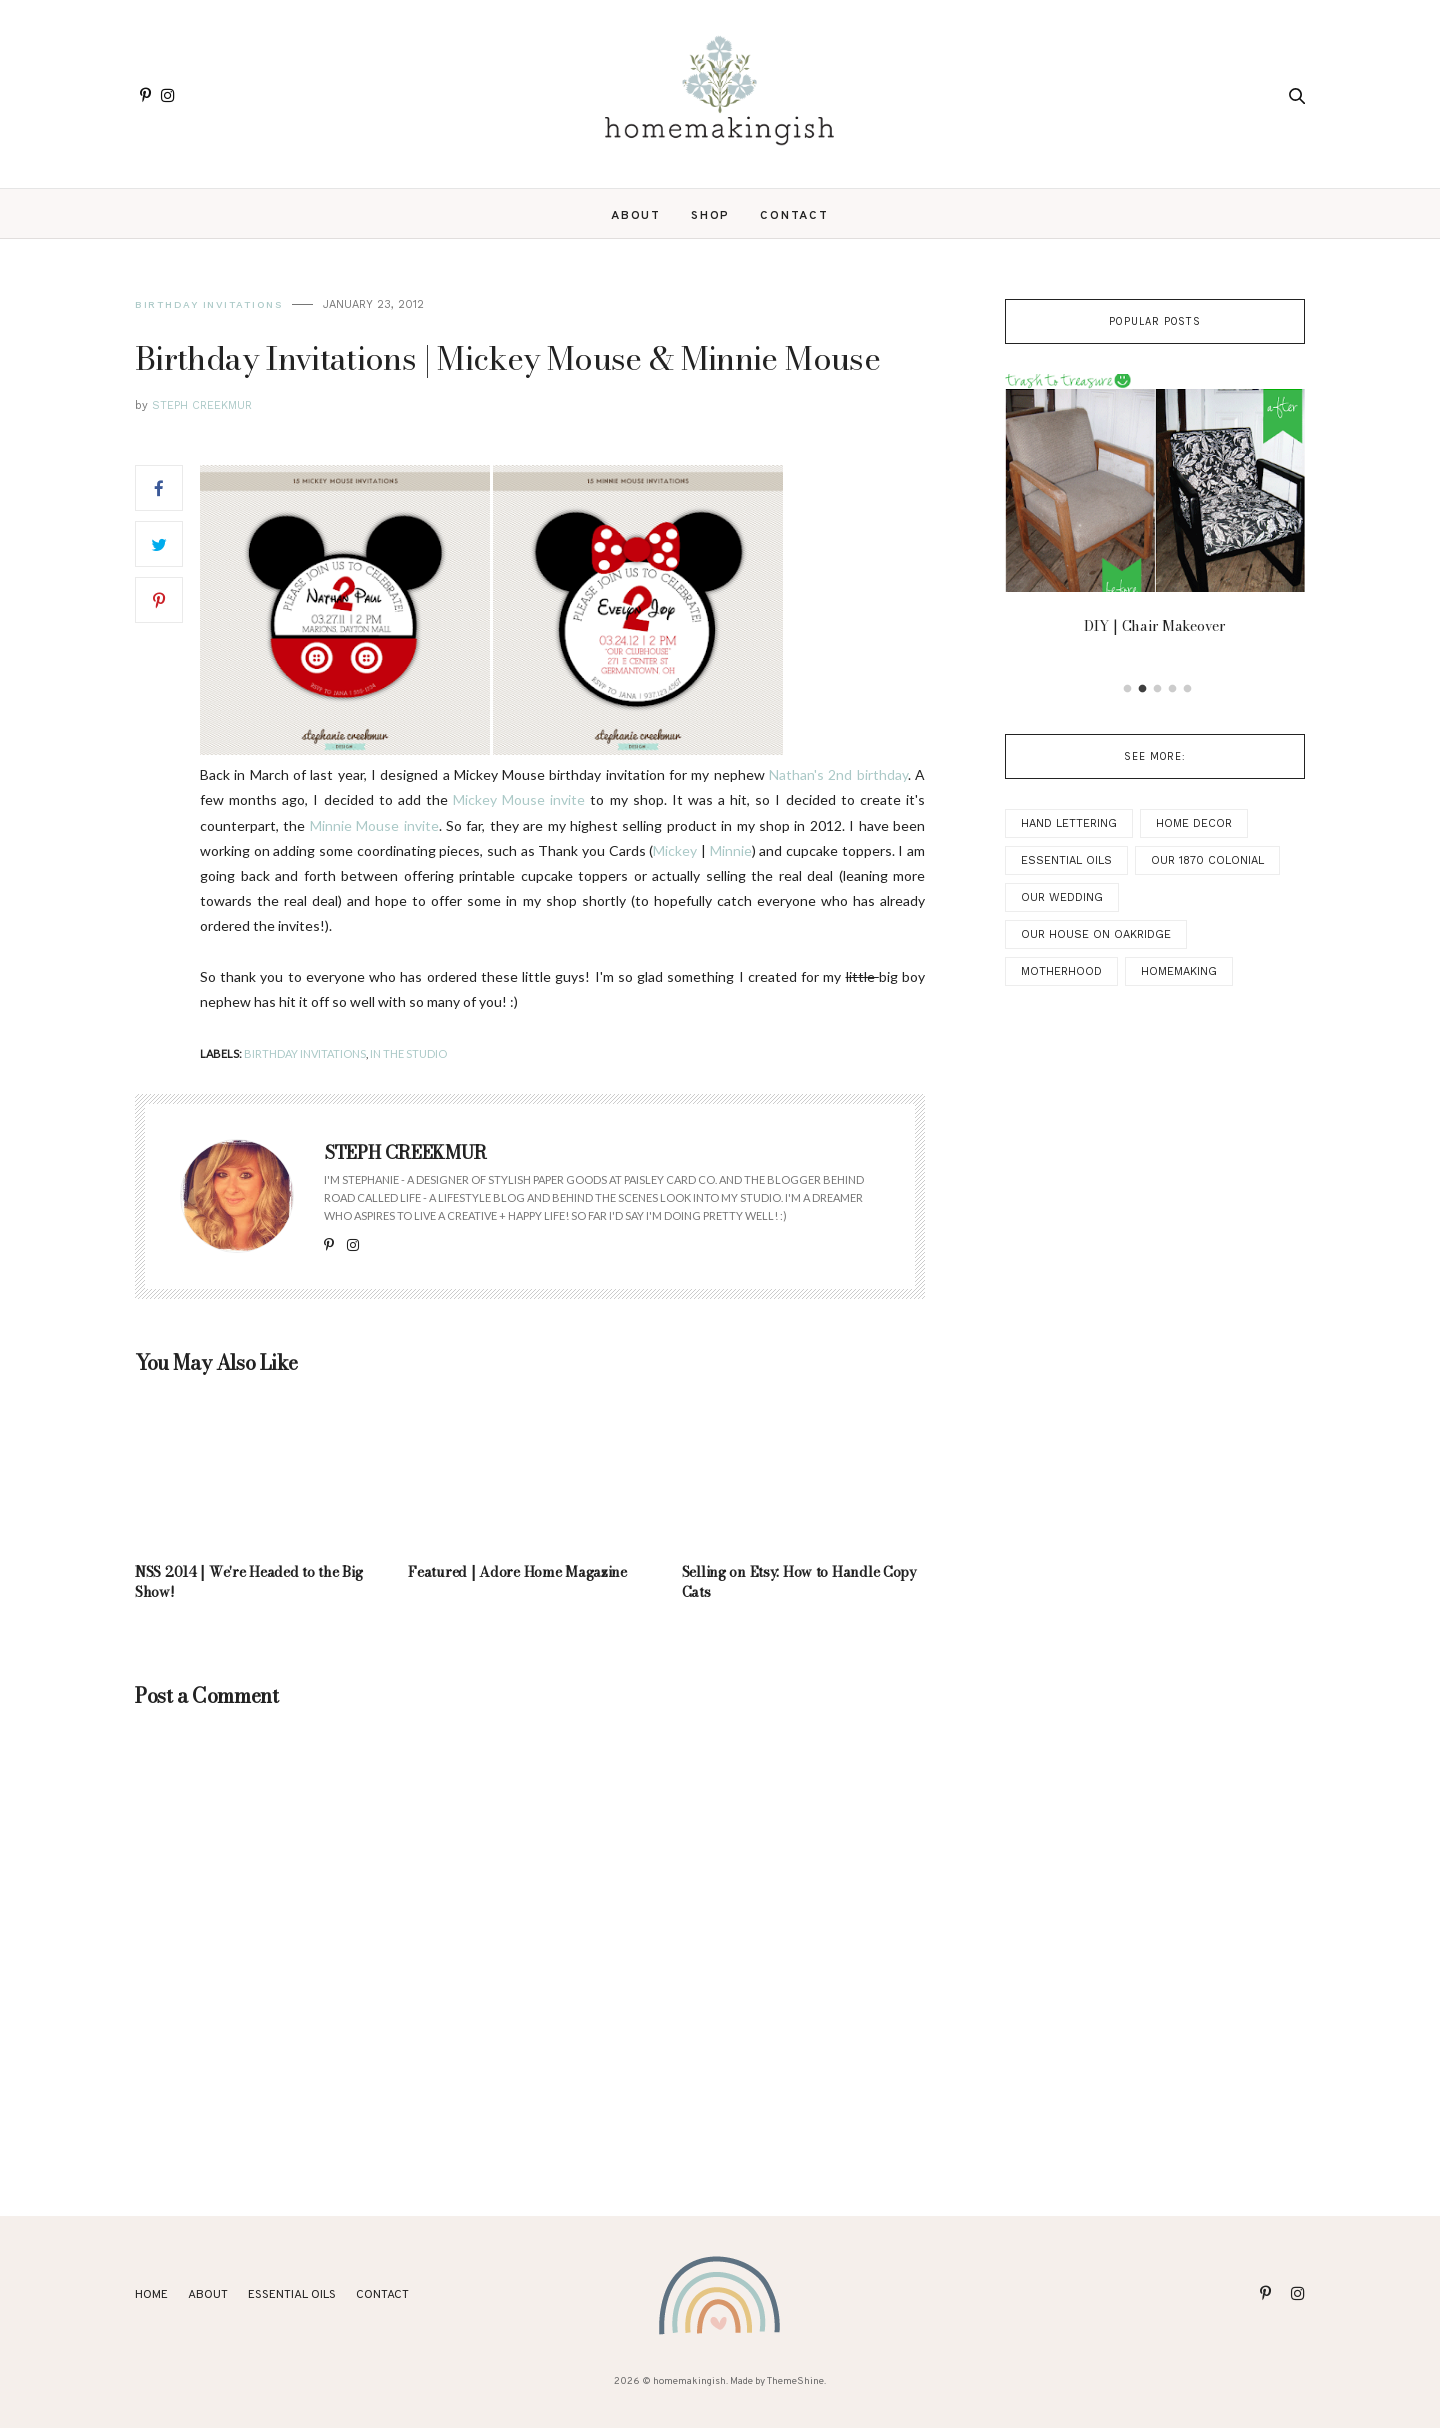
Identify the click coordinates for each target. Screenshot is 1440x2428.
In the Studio (408, 1053)
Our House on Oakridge (1096, 934)
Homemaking (1179, 971)
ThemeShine (795, 2381)
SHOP (710, 216)
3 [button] (1158, 689)
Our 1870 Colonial (1207, 860)
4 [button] (1173, 689)
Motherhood (1061, 971)
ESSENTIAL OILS (292, 2295)
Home (151, 2295)
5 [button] (1188, 689)
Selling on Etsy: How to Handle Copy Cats (799, 1582)
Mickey (677, 850)
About (636, 216)
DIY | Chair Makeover (1154, 626)
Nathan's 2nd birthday (838, 774)
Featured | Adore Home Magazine (517, 1572)
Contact (794, 216)
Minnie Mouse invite (374, 825)
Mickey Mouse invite (519, 799)
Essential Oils (1066, 860)
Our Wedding (1062, 897)
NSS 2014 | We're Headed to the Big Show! (248, 1582)
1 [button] (1128, 689)
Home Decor (1194, 823)
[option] (1155, 510)
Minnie (731, 850)
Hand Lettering (1069, 823)
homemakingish (689, 2381)
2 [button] (1143, 689)
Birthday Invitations (208, 304)
